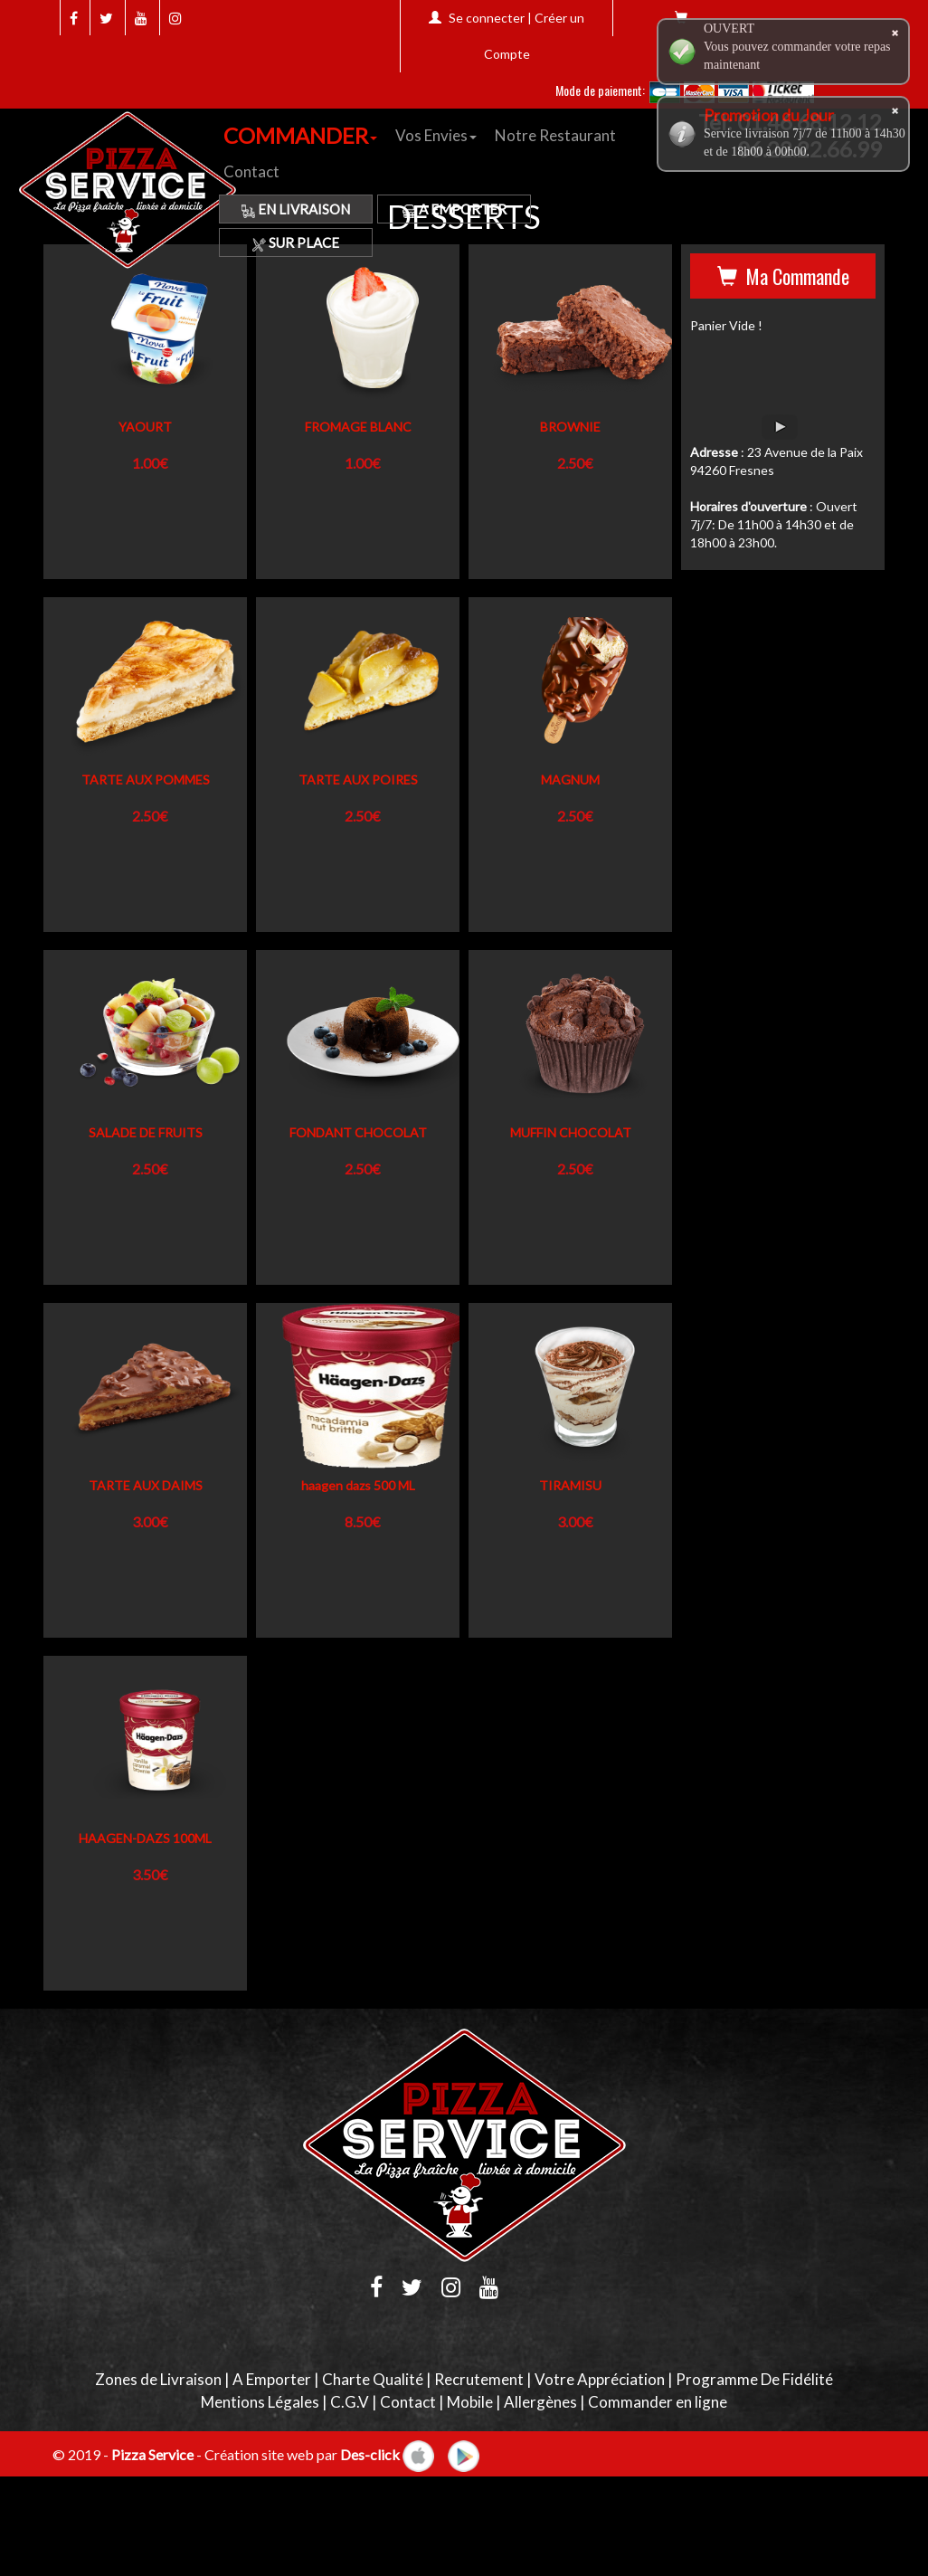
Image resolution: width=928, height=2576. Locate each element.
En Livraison (295, 209)
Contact (251, 171)
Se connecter (487, 17)
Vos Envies (436, 135)
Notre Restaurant (555, 135)
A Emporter (454, 209)
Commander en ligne (657, 2401)
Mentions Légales (260, 2401)
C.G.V (349, 2401)
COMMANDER (300, 135)
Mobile (470, 2401)
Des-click (370, 2453)
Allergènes (540, 2401)
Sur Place (295, 242)
